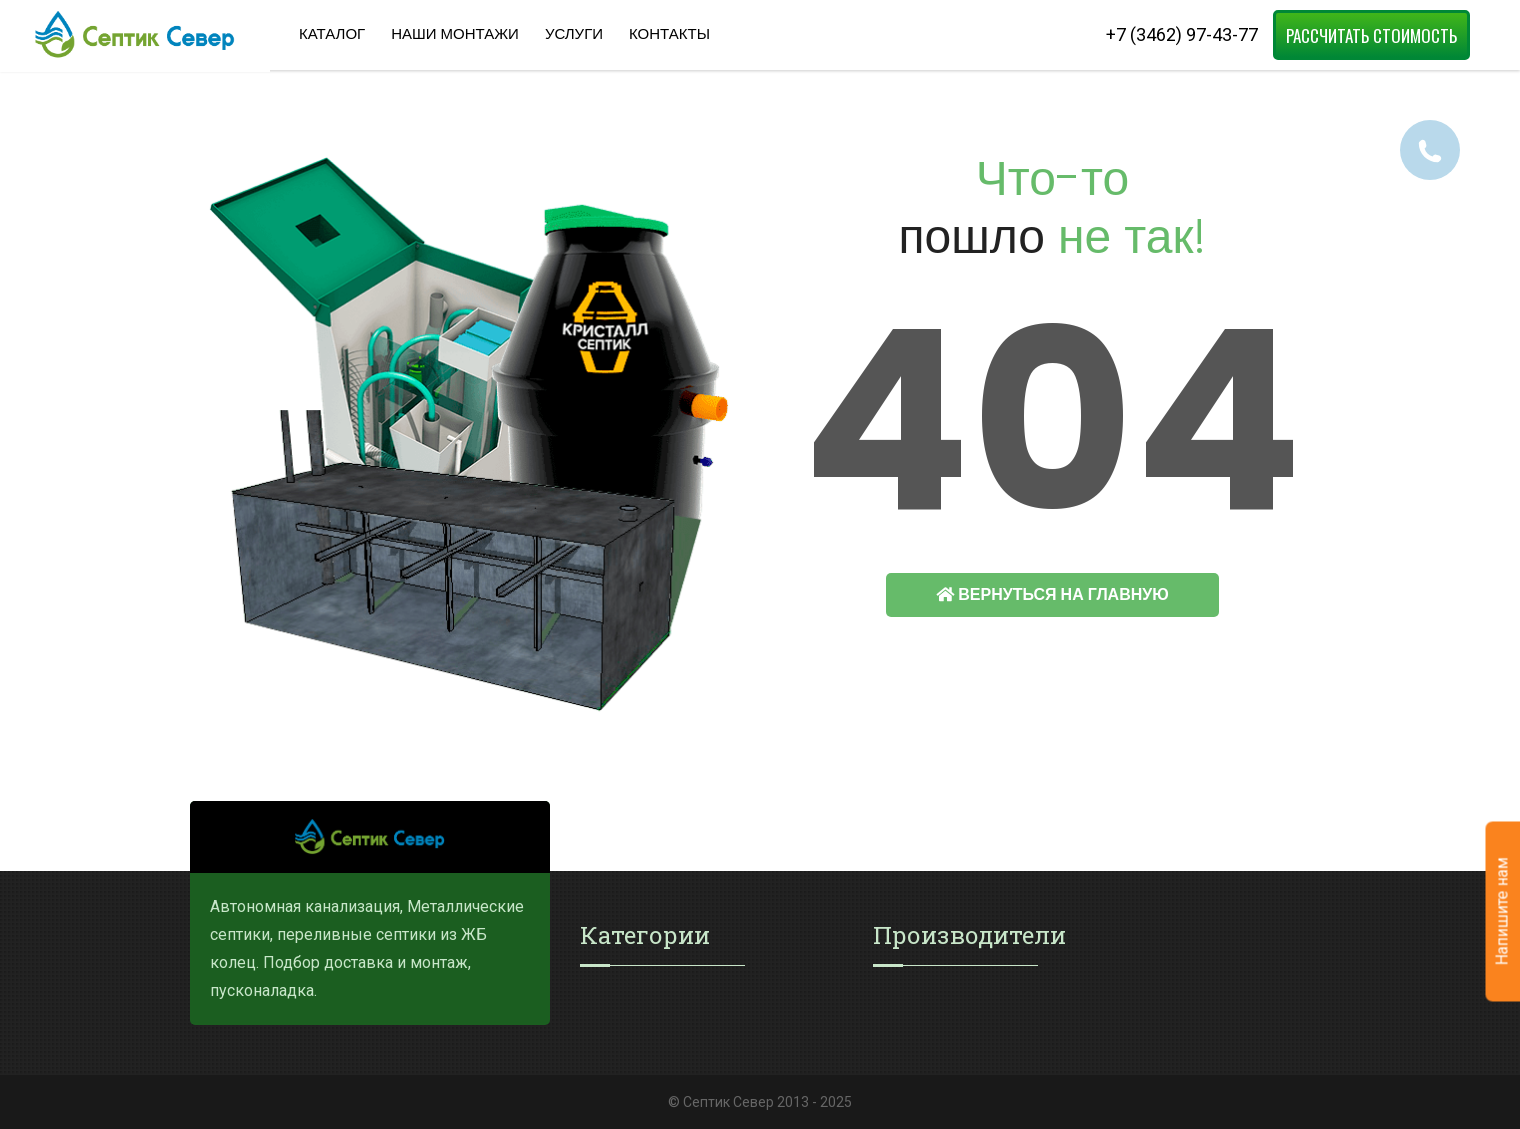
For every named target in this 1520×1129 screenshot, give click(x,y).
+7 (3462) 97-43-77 (1182, 34)
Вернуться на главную (1052, 594)
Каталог (332, 33)
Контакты (669, 33)
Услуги (574, 33)
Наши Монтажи (455, 33)
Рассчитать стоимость (1371, 35)
